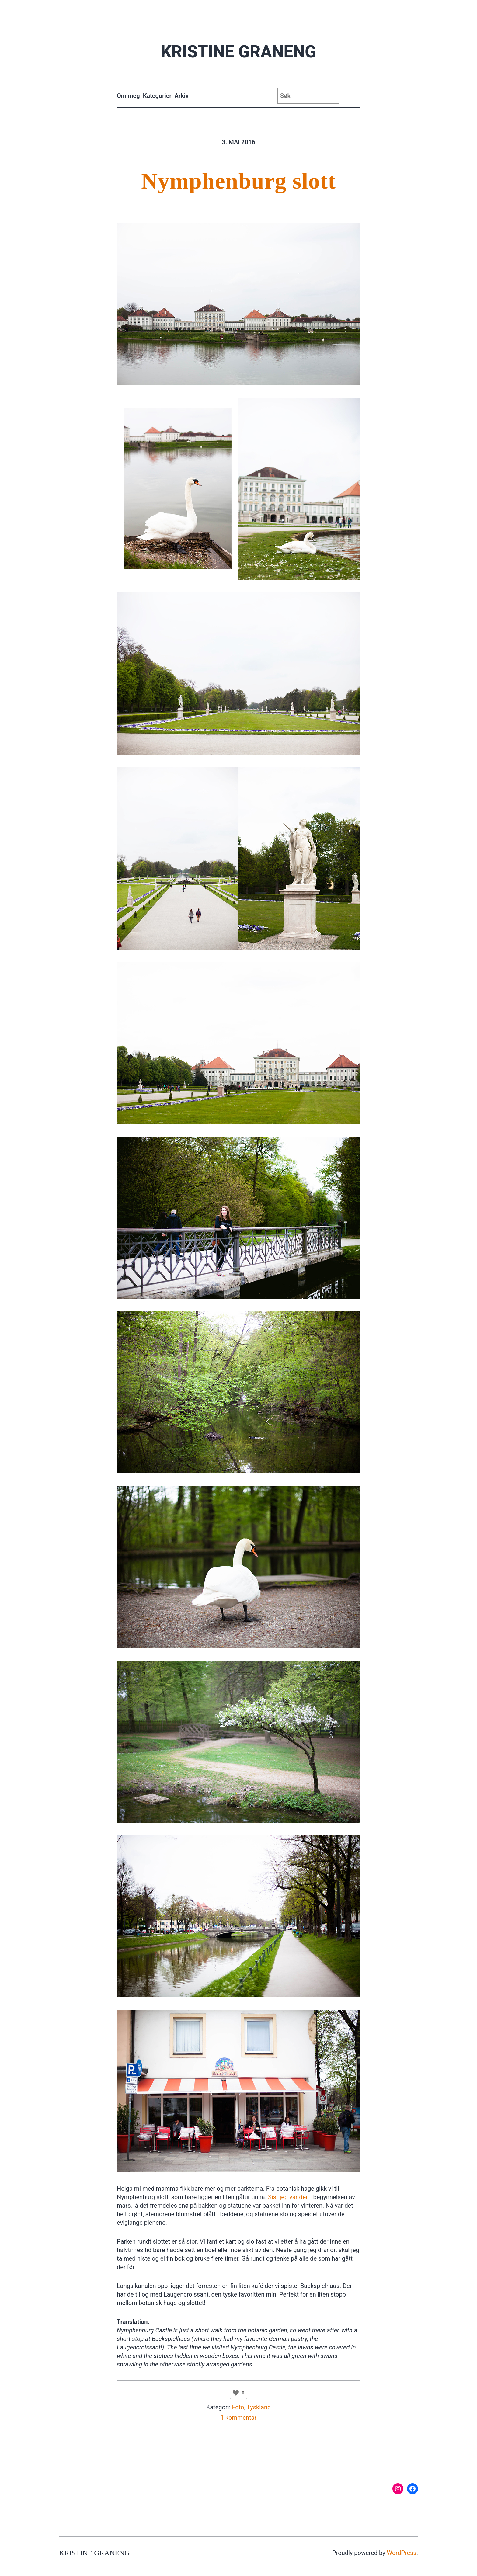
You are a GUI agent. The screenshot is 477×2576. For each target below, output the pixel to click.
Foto (238, 2407)
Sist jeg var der (288, 2197)
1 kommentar (239, 2417)
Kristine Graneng (238, 51)
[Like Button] (235, 2392)
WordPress (401, 2553)
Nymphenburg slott (238, 180)
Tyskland (259, 2407)
